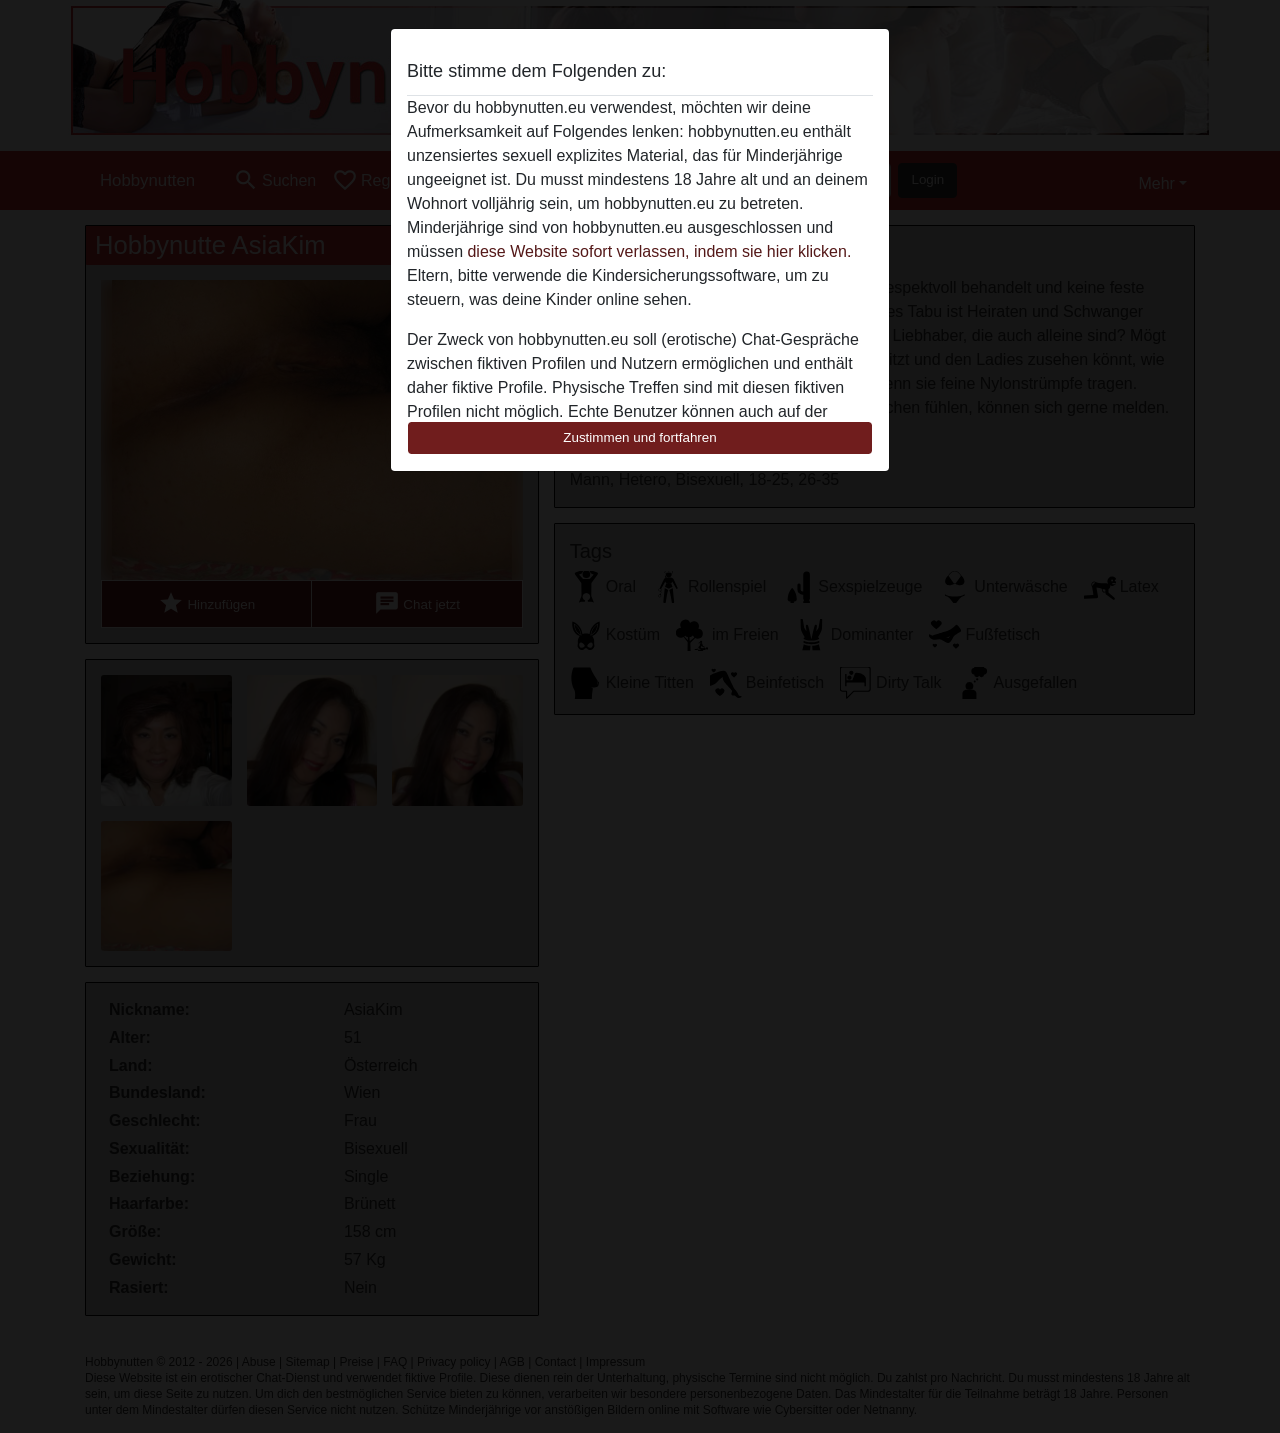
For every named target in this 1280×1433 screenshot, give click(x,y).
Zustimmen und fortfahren (640, 437)
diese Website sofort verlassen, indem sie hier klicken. (659, 251)
